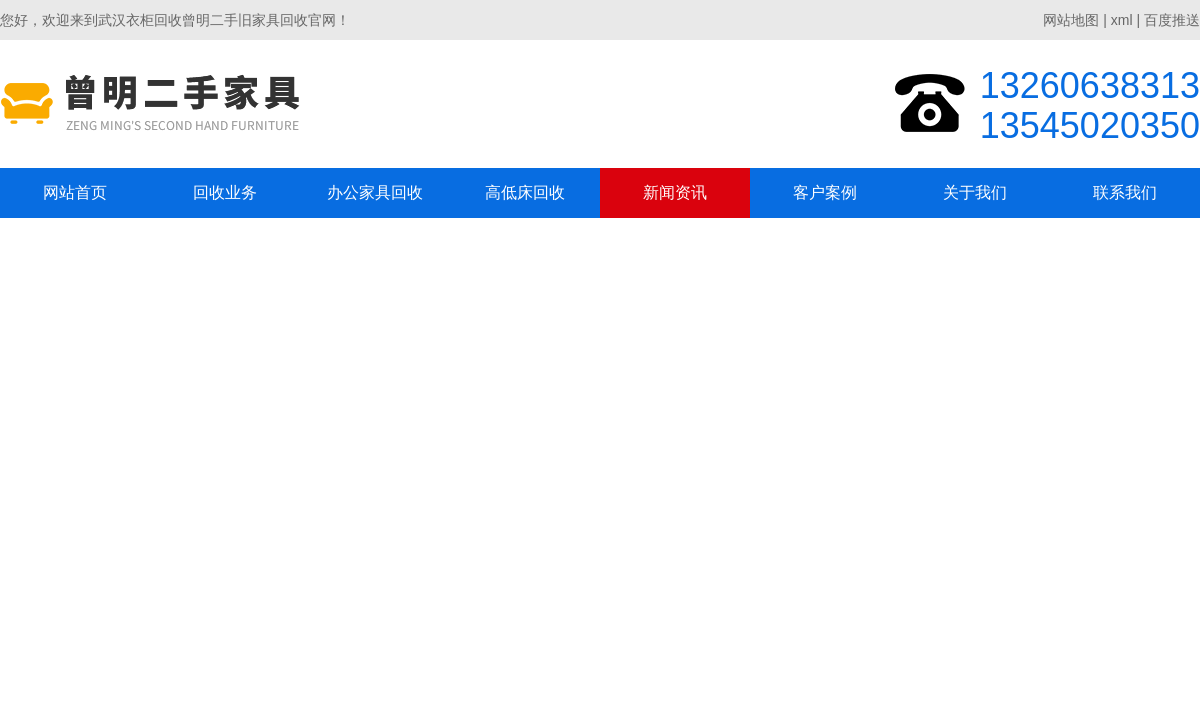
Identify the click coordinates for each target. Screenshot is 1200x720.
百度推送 (1172, 20)
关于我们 (975, 192)
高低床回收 (525, 192)
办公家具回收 (375, 192)
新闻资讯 (675, 192)
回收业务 (225, 192)
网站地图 (1071, 20)
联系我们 (1125, 192)
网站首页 (75, 192)
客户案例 (825, 192)
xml (1122, 20)
